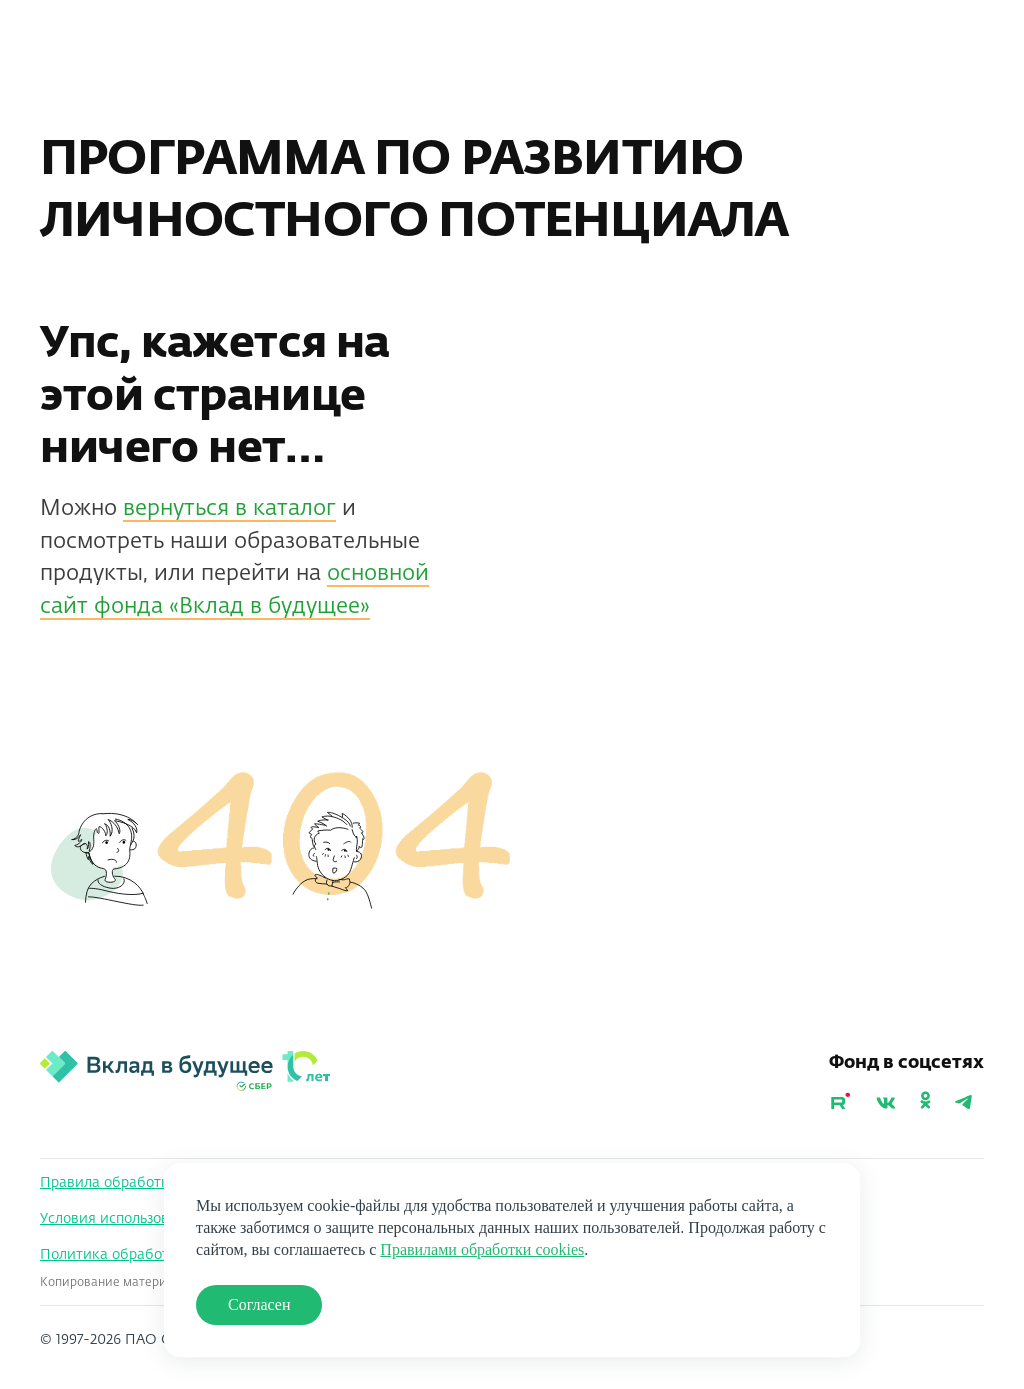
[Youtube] (840, 1104)
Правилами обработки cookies (482, 1249)
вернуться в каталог (229, 509)
